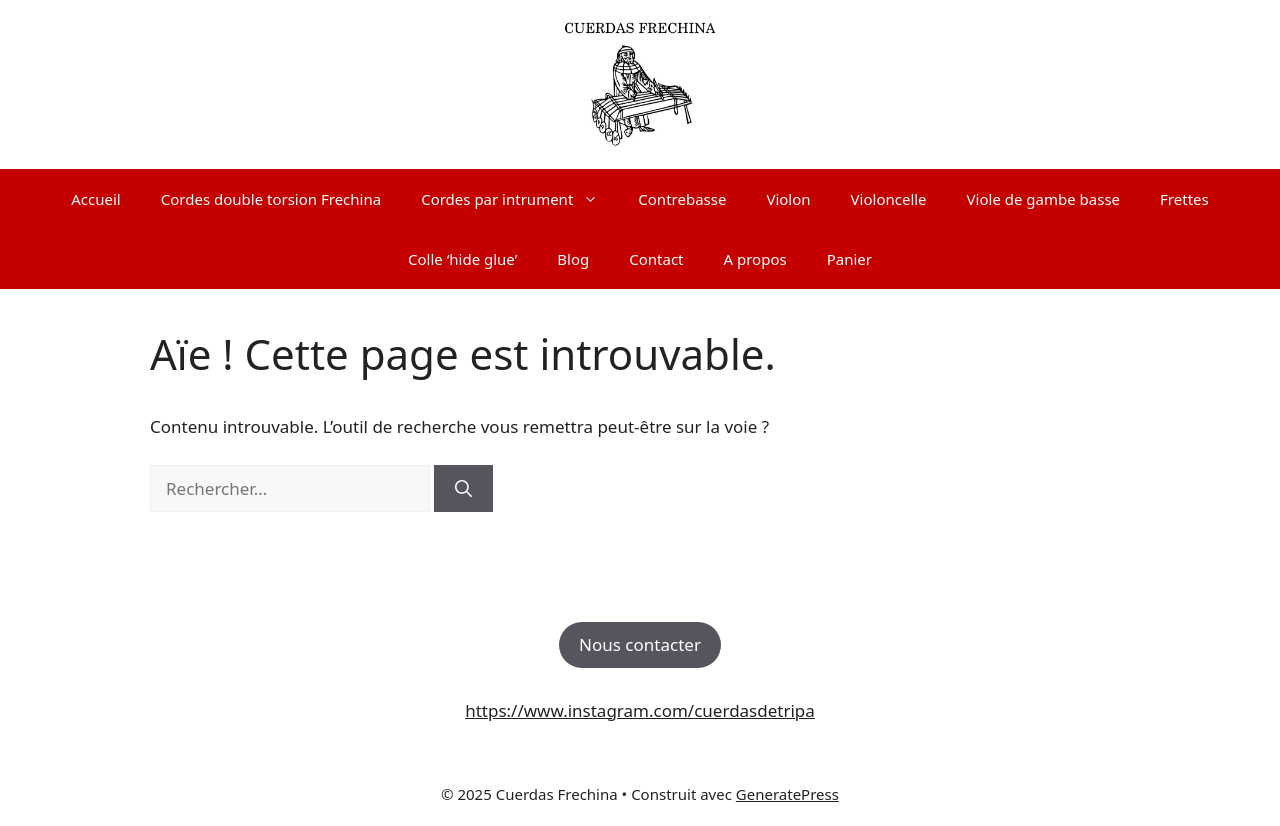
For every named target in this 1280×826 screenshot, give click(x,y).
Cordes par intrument (519, 199)
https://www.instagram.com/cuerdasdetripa (640, 710)
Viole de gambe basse (1043, 199)
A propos (755, 259)
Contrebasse (682, 199)
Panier (849, 259)
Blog (573, 259)
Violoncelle (889, 199)
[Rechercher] (463, 489)
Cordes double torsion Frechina (271, 199)
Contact (656, 259)
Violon (788, 199)
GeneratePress (787, 794)
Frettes (1184, 199)
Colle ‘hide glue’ (462, 259)
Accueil (95, 199)
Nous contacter (640, 644)
